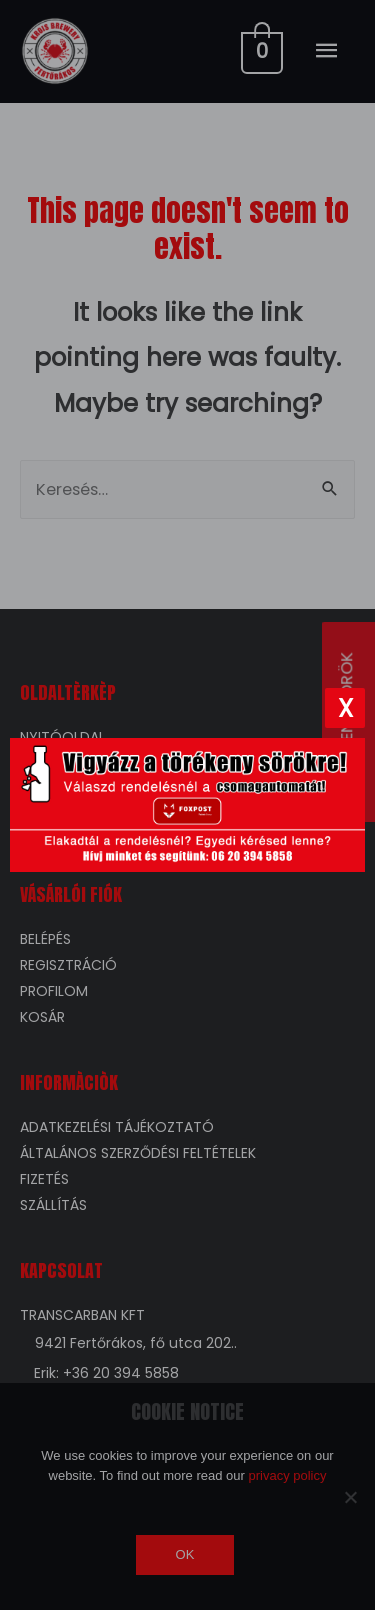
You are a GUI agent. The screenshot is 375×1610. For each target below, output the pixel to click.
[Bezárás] (345, 708)
